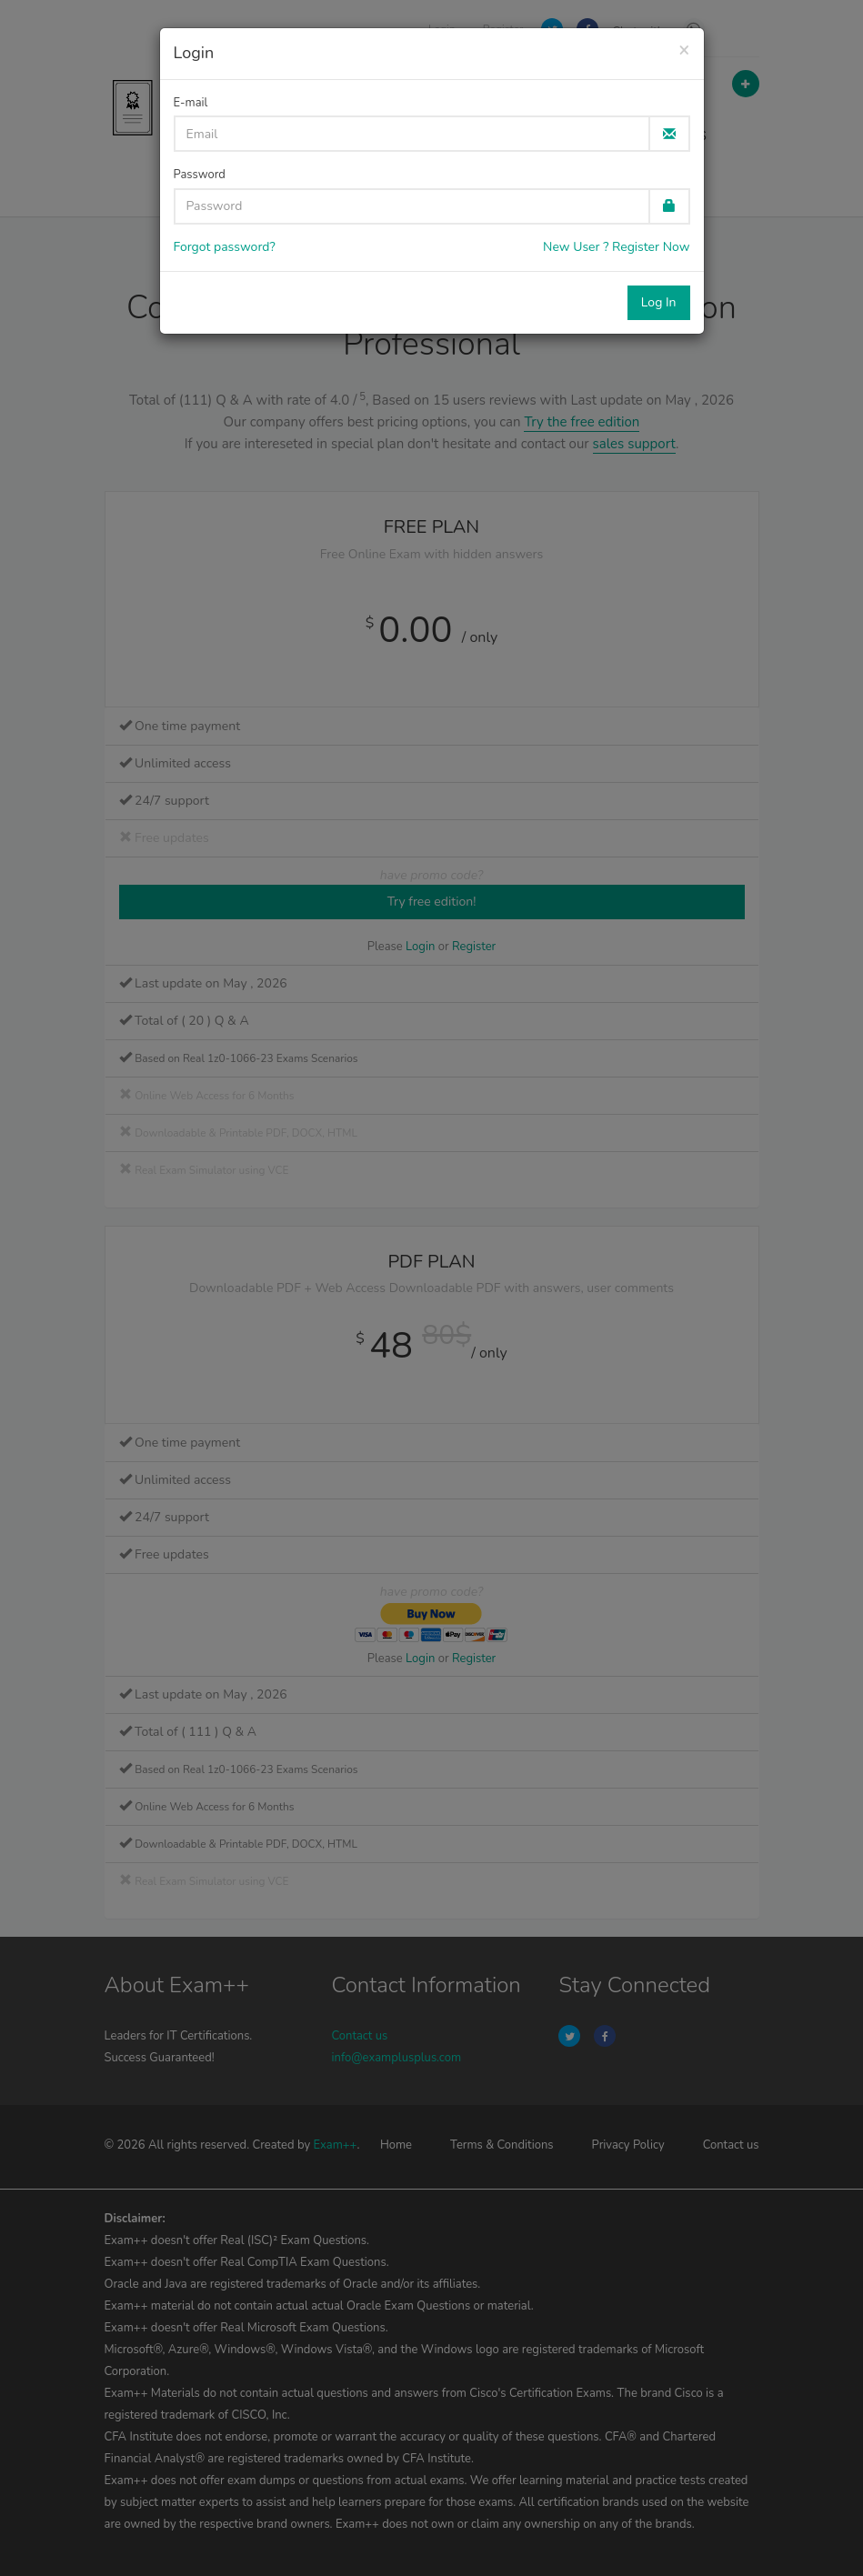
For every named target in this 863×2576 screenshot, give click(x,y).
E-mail (191, 103)
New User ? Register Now (616, 247)
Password (200, 174)
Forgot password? (225, 247)
